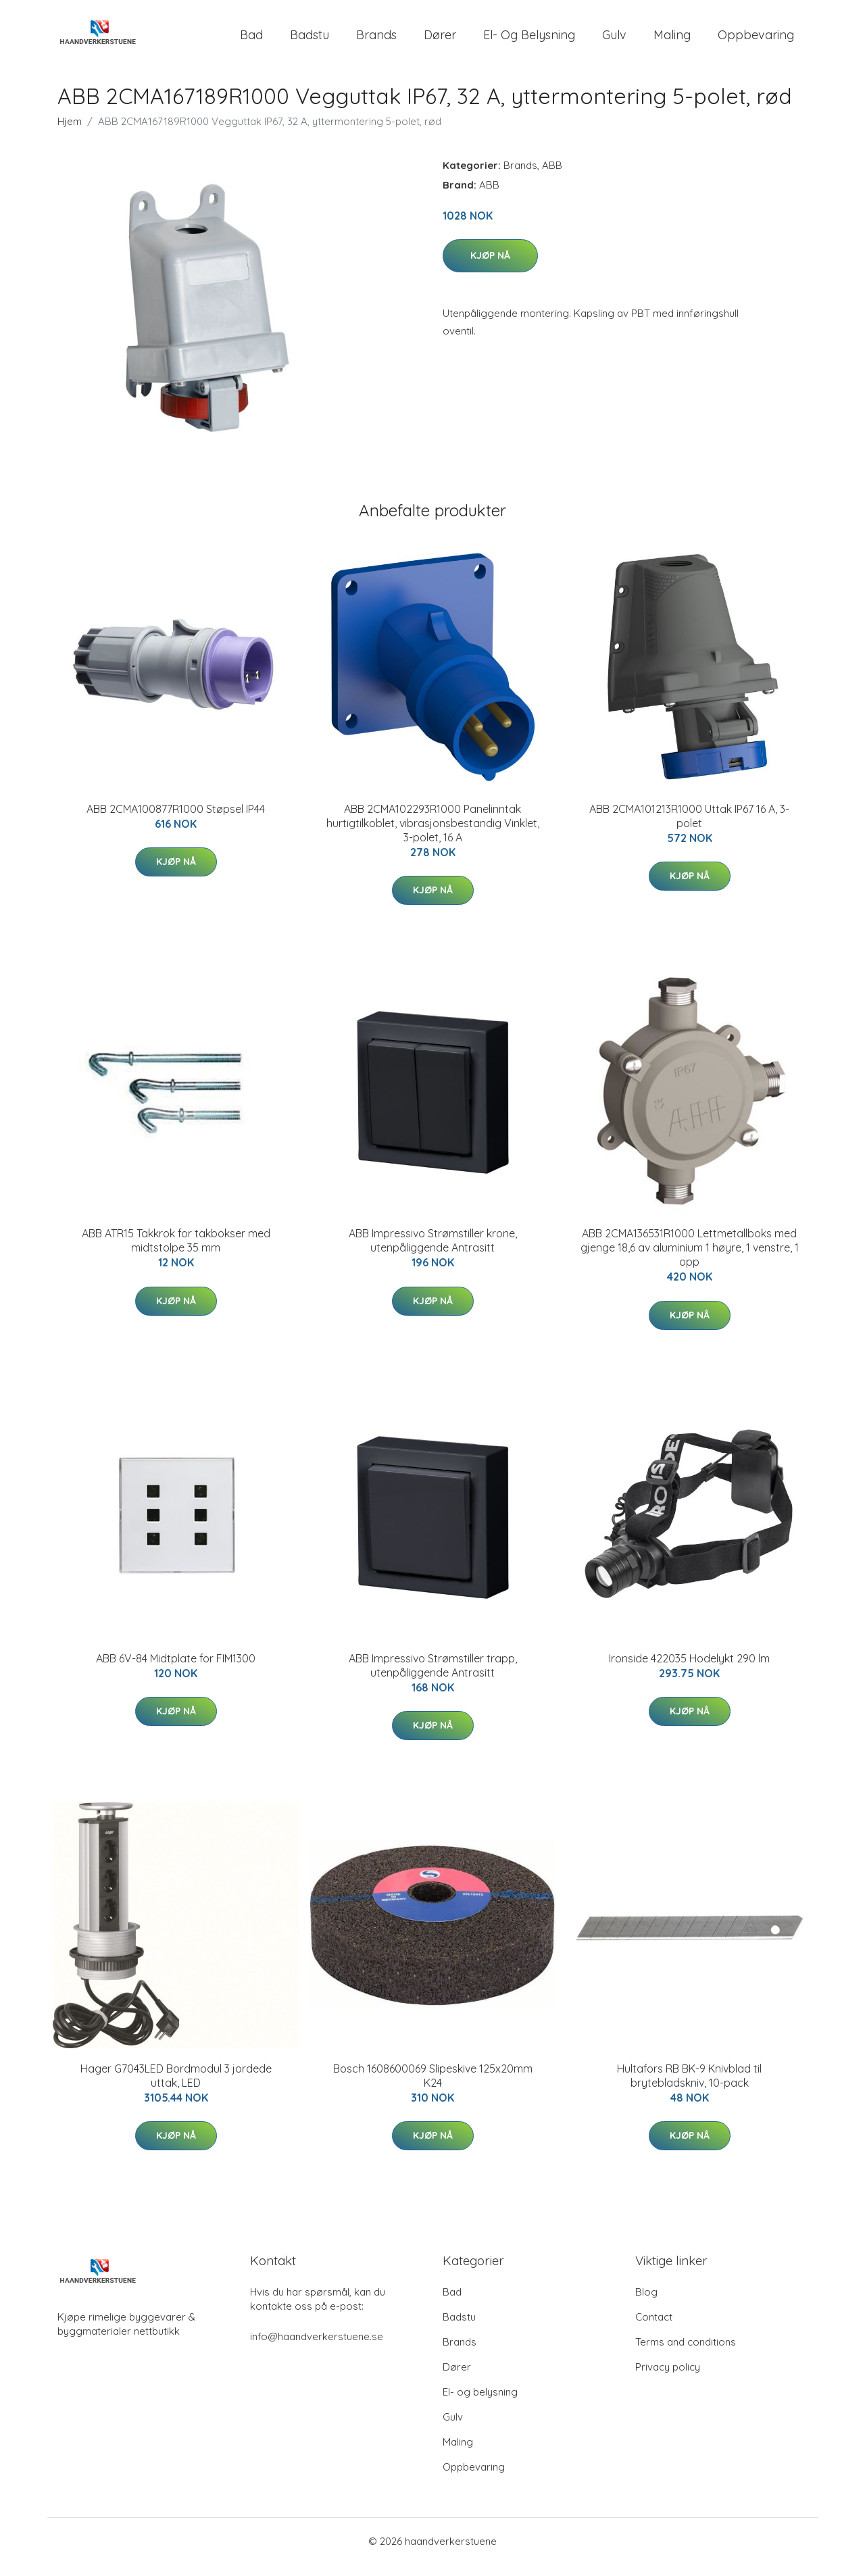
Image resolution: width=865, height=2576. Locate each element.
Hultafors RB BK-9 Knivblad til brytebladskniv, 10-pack (689, 2087)
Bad (251, 40)
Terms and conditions (685, 2353)
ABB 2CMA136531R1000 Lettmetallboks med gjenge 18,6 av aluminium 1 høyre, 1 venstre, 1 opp (689, 1259)
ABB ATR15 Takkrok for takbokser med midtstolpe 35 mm (176, 1252)
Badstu (309, 40)
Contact (653, 2328)
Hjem (69, 132)
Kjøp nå (490, 267)
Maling (672, 40)
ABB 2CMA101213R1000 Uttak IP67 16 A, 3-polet (689, 827)
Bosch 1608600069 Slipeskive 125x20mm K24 (433, 2087)
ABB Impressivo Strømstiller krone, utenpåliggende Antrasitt (433, 1252)
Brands (376, 40)
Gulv (614, 40)
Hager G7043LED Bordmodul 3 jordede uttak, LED (176, 2087)
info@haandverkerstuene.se (316, 2348)
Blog (646, 2303)
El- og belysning (529, 40)
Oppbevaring (756, 40)
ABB (552, 176)
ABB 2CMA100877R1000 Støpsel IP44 (175, 820)
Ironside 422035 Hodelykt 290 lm (689, 1670)
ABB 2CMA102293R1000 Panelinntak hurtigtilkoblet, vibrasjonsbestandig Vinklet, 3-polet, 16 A (432, 835)
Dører (440, 40)
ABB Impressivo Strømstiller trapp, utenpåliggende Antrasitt (433, 1677)
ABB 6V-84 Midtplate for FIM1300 (175, 1670)
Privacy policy (667, 2378)
